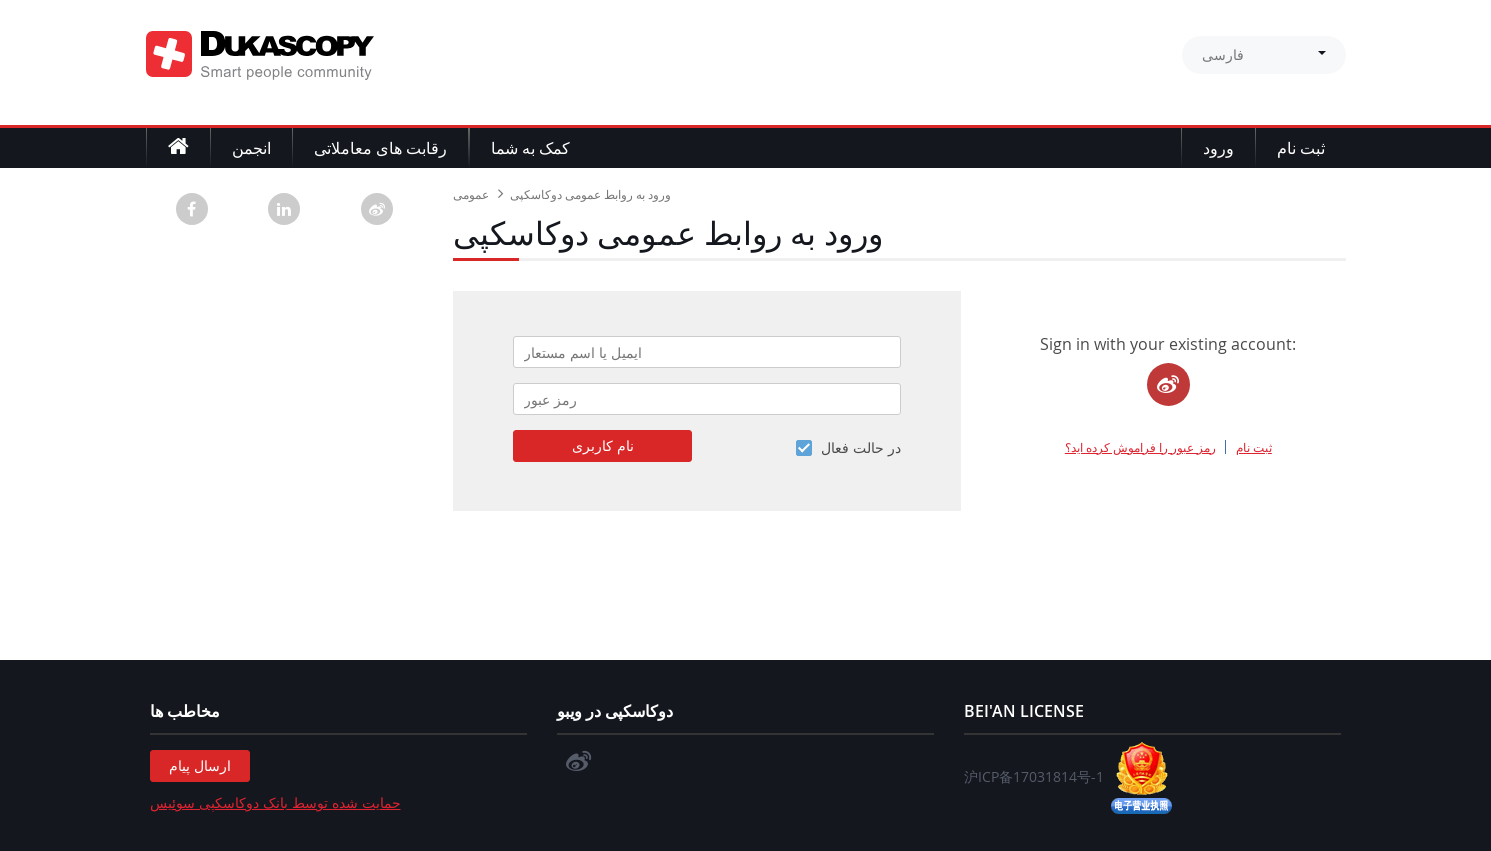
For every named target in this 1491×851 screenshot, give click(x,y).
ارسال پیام (200, 765)
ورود (1218, 148)
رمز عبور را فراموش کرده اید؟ (1140, 447)
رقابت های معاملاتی (380, 148)
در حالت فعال (861, 447)
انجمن (251, 148)
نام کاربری (603, 445)
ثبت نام (1301, 148)
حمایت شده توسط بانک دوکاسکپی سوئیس (275, 802)
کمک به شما (530, 148)
